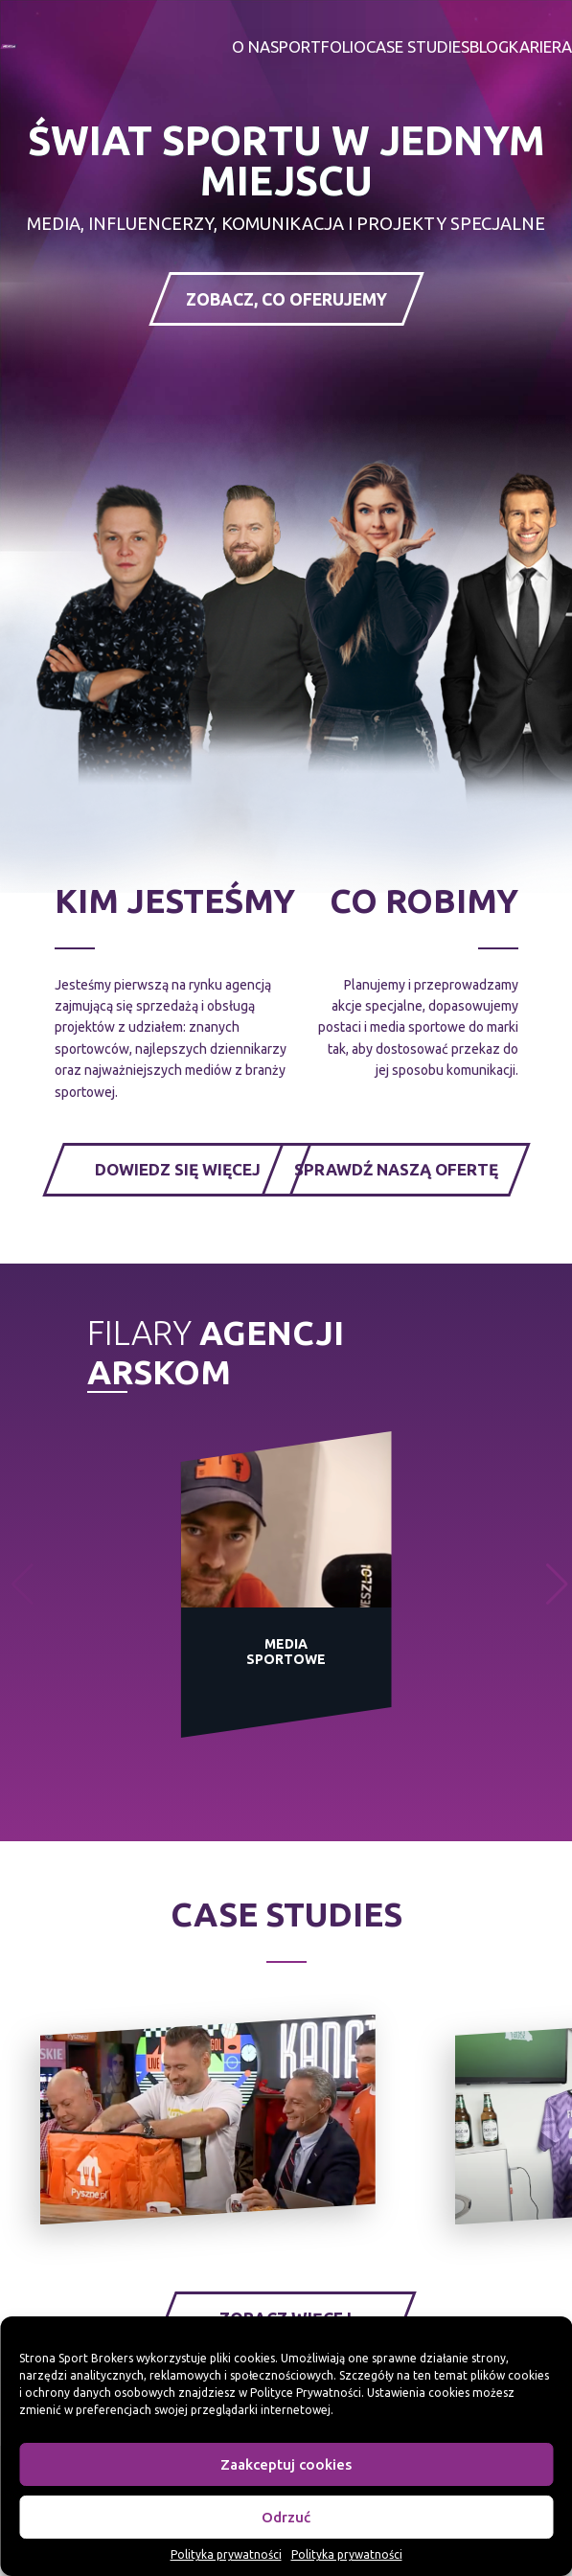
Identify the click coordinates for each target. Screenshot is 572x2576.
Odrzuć (286, 2517)
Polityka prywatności (226, 2554)
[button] (557, 1584)
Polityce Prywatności (305, 2392)
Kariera (540, 47)
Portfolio (322, 47)
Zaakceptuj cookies (286, 2464)
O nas (255, 47)
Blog (489, 47)
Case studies (417, 47)
